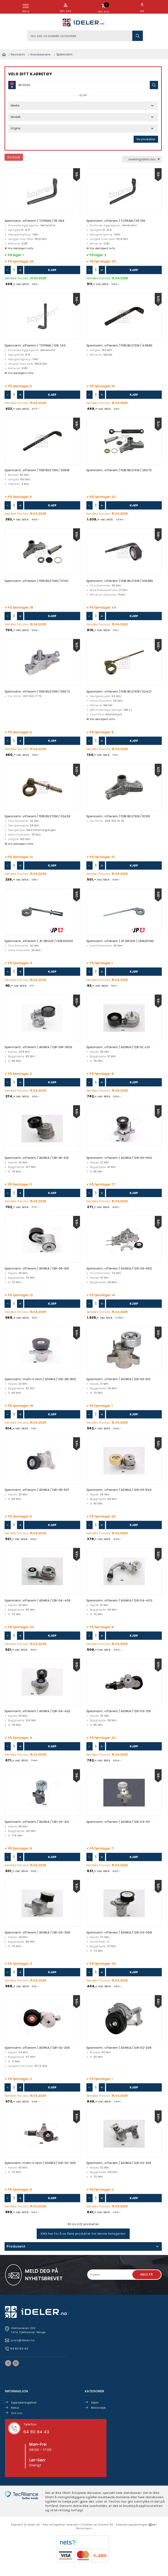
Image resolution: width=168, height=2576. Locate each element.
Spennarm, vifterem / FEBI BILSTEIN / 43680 (119, 345)
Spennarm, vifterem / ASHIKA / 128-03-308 (119, 1932)
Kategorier (94, 2391)
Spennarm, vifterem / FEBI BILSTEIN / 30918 (37, 470)
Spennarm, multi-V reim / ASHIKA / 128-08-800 (40, 1379)
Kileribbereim (41, 54)
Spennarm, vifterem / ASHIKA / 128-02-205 (118, 2163)
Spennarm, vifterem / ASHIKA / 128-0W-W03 (38, 1047)
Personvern (84, 2528)
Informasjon (16, 2391)
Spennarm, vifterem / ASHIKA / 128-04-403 (119, 1600)
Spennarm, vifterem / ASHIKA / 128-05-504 (119, 1490)
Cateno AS (105, 2524)
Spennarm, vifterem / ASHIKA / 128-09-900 (119, 1268)
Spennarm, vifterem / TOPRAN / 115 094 (35, 221)
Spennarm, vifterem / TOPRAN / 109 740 (35, 345)
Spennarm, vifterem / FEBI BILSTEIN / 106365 (119, 581)
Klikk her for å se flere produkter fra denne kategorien (83, 2234)
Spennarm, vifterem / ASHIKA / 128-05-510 (118, 1379)
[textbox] (85, 36)
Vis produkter (145, 139)
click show (80, 2247)
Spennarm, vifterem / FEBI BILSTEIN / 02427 (119, 691)
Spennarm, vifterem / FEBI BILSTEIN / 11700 (36, 581)
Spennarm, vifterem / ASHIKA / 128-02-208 (119, 2048)
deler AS (34, 2524)
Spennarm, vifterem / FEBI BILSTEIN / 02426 (37, 816)
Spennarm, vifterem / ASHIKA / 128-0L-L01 (118, 1047)
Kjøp (52, 270)
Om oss (16, 2413)
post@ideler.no (23, 2340)
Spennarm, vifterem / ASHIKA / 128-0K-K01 (37, 1158)
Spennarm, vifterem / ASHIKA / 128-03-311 (118, 1822)
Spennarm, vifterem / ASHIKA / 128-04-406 (38, 1600)
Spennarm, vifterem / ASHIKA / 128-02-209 (37, 2048)
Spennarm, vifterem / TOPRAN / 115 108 (115, 221)
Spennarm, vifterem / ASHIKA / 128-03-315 (118, 1711)
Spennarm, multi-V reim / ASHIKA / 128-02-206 (40, 2163)
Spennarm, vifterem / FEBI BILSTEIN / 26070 (119, 470)
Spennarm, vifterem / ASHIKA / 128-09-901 (37, 1268)
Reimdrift (18, 54)
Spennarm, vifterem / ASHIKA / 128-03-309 (37, 1932)
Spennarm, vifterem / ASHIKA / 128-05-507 (37, 1490)
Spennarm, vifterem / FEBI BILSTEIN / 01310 (118, 816)
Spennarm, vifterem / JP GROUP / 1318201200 (39, 941)
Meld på (146, 2274)
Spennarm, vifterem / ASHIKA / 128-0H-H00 (119, 1158)
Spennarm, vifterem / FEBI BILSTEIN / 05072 (37, 691)
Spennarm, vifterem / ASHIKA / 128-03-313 (37, 1822)
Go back (13, 157)
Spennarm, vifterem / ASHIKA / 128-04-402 (37, 1711)
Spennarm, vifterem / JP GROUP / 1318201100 (120, 941)
